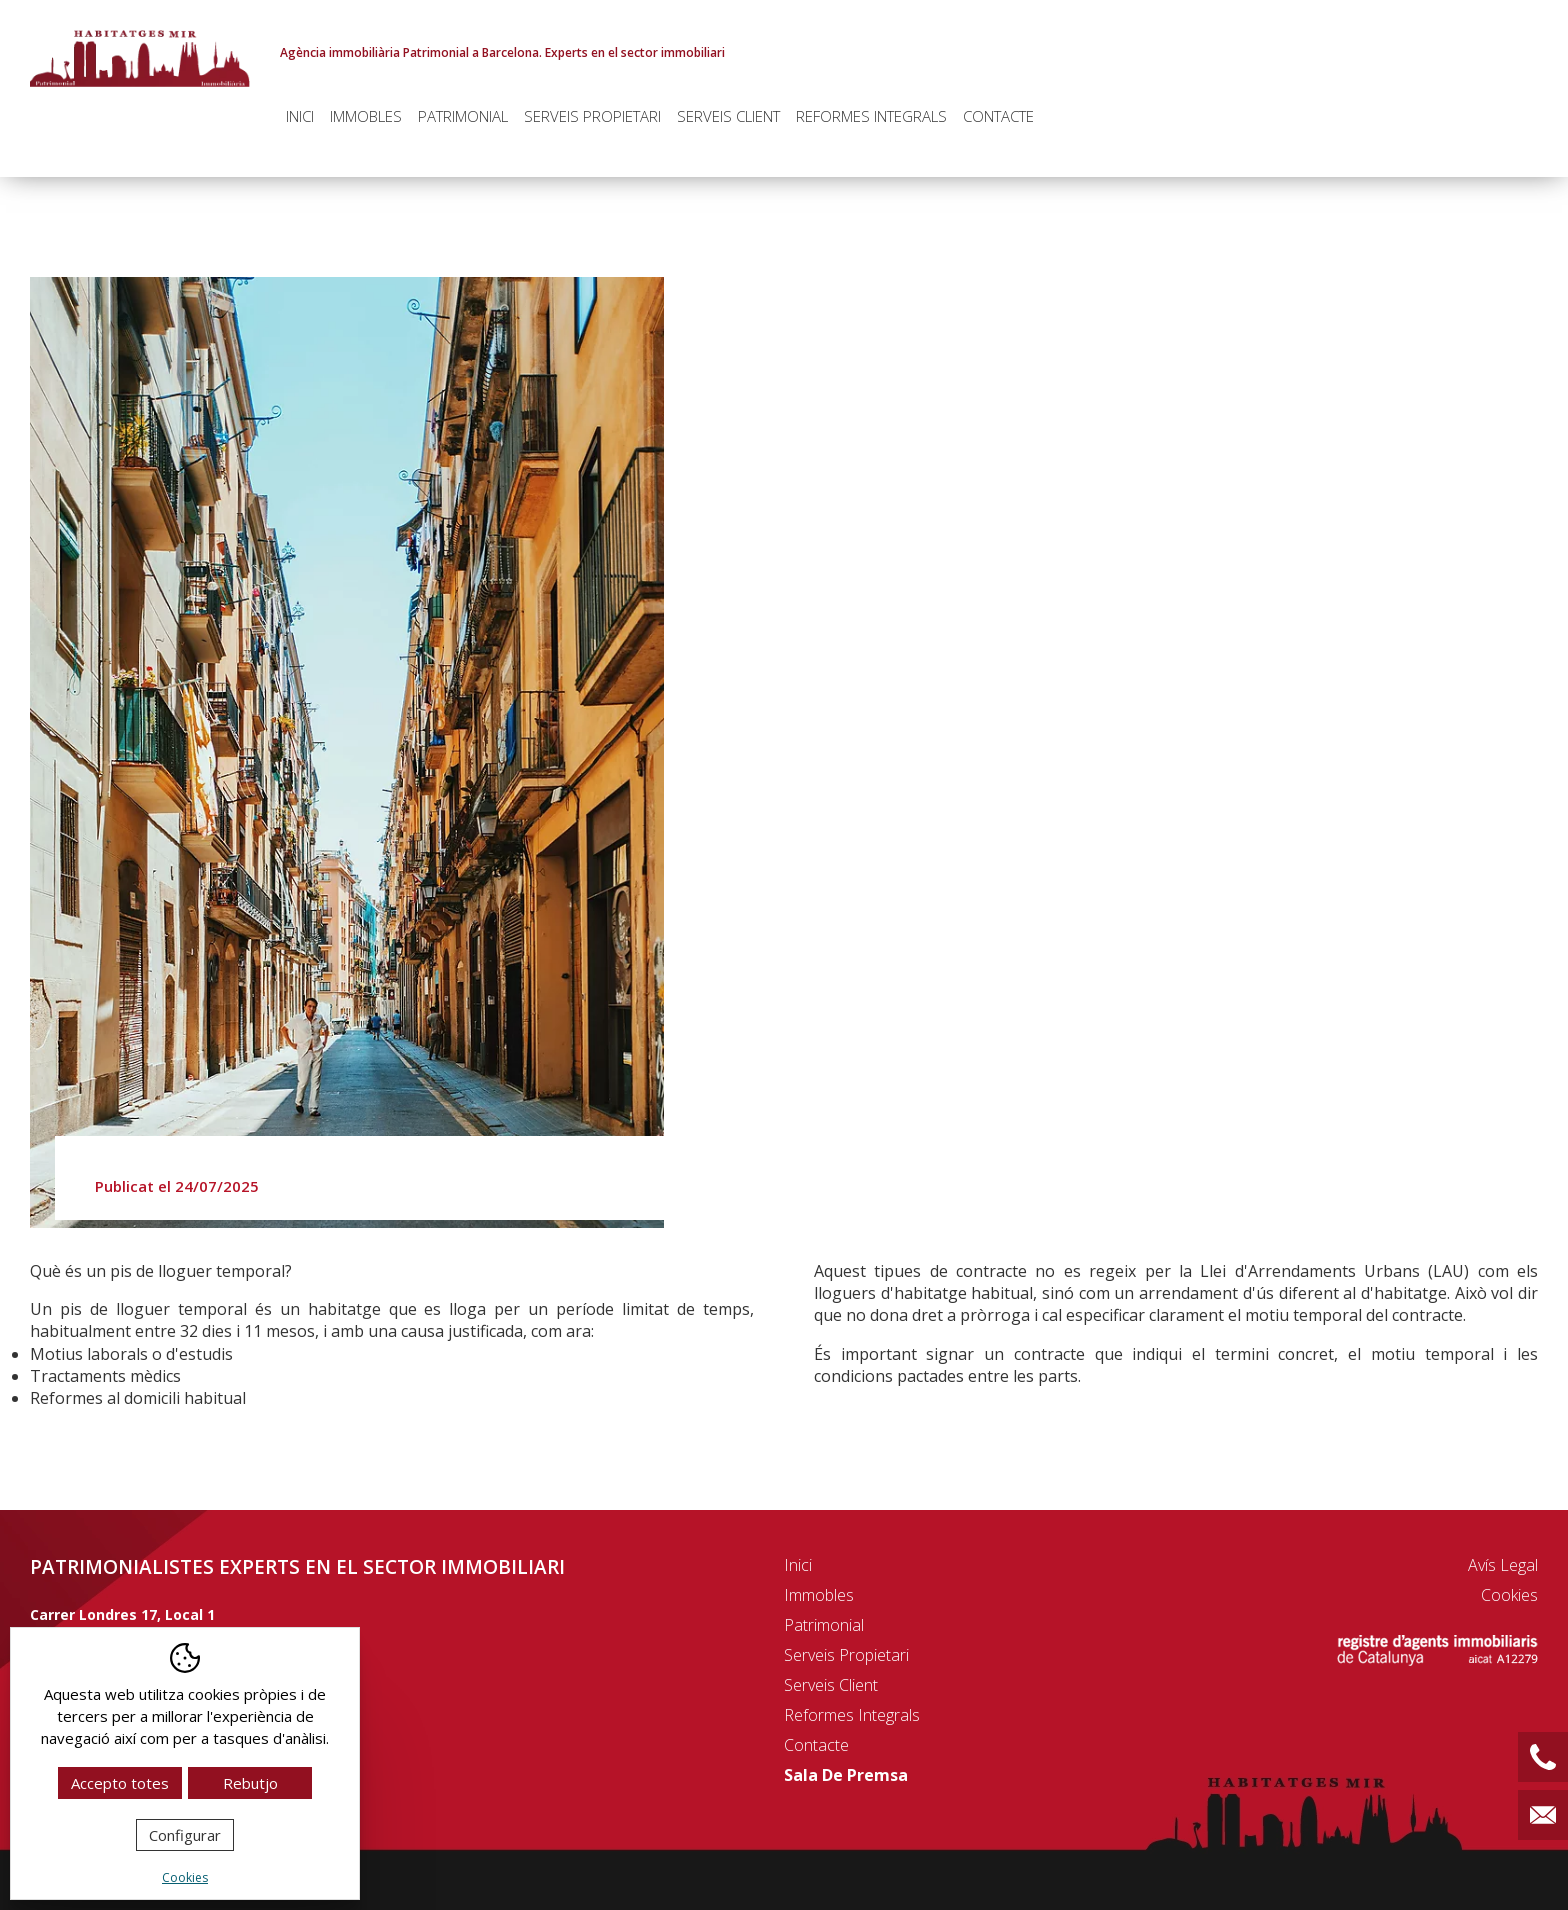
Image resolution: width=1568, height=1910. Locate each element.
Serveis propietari (592, 116)
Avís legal (1503, 1565)
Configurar (185, 1835)
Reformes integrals (871, 116)
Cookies (1509, 1595)
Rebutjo (250, 1783)
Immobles (366, 116)
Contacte (998, 116)
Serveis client (728, 116)
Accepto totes (120, 1783)
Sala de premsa (846, 1775)
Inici (300, 116)
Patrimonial (463, 116)
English (1519, 12)
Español (1470, 12)
